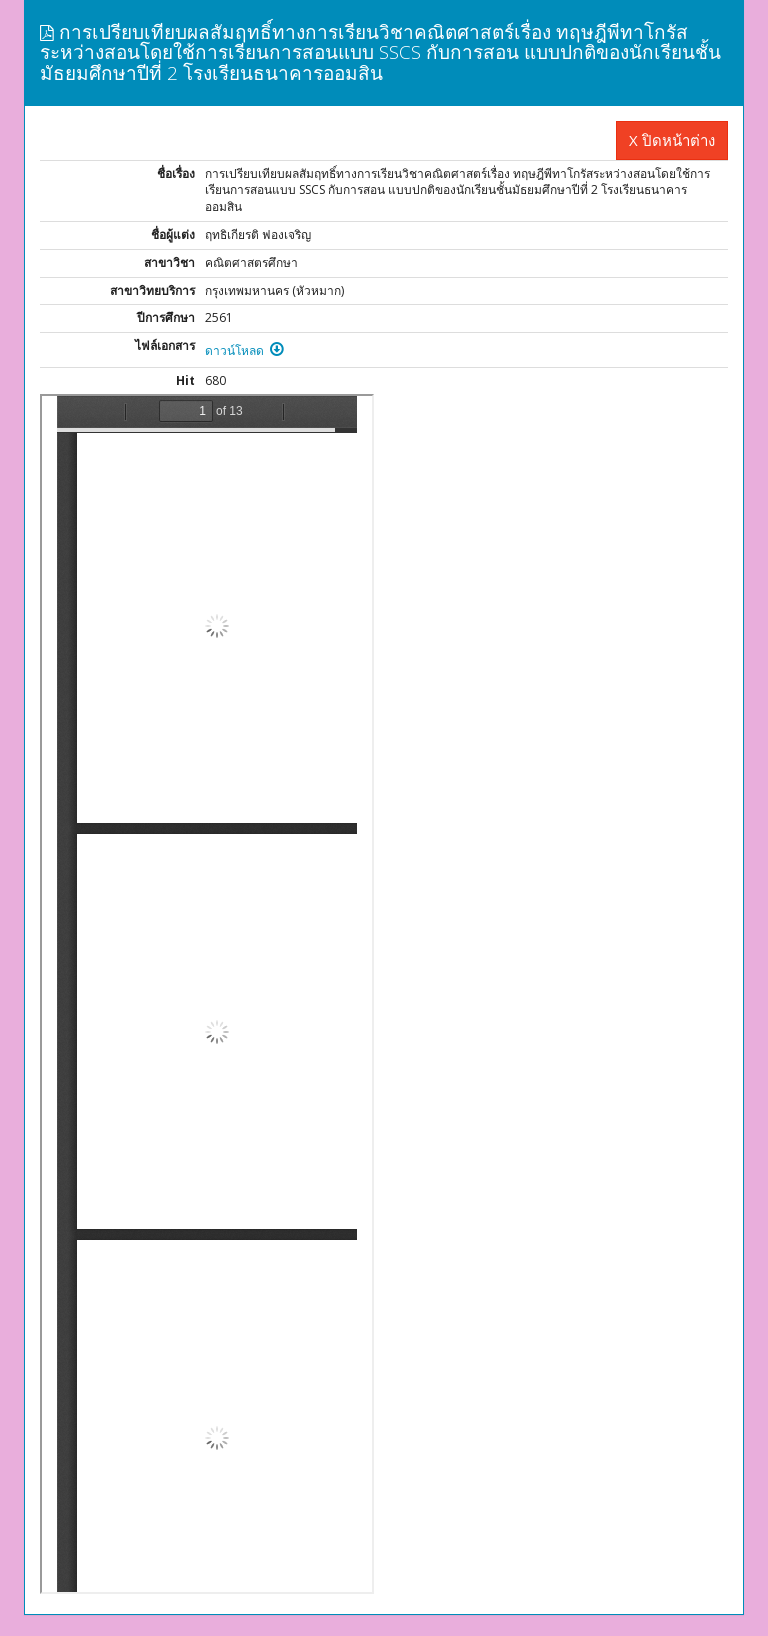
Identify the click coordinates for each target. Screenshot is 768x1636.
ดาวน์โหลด (244, 350)
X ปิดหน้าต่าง (672, 140)
